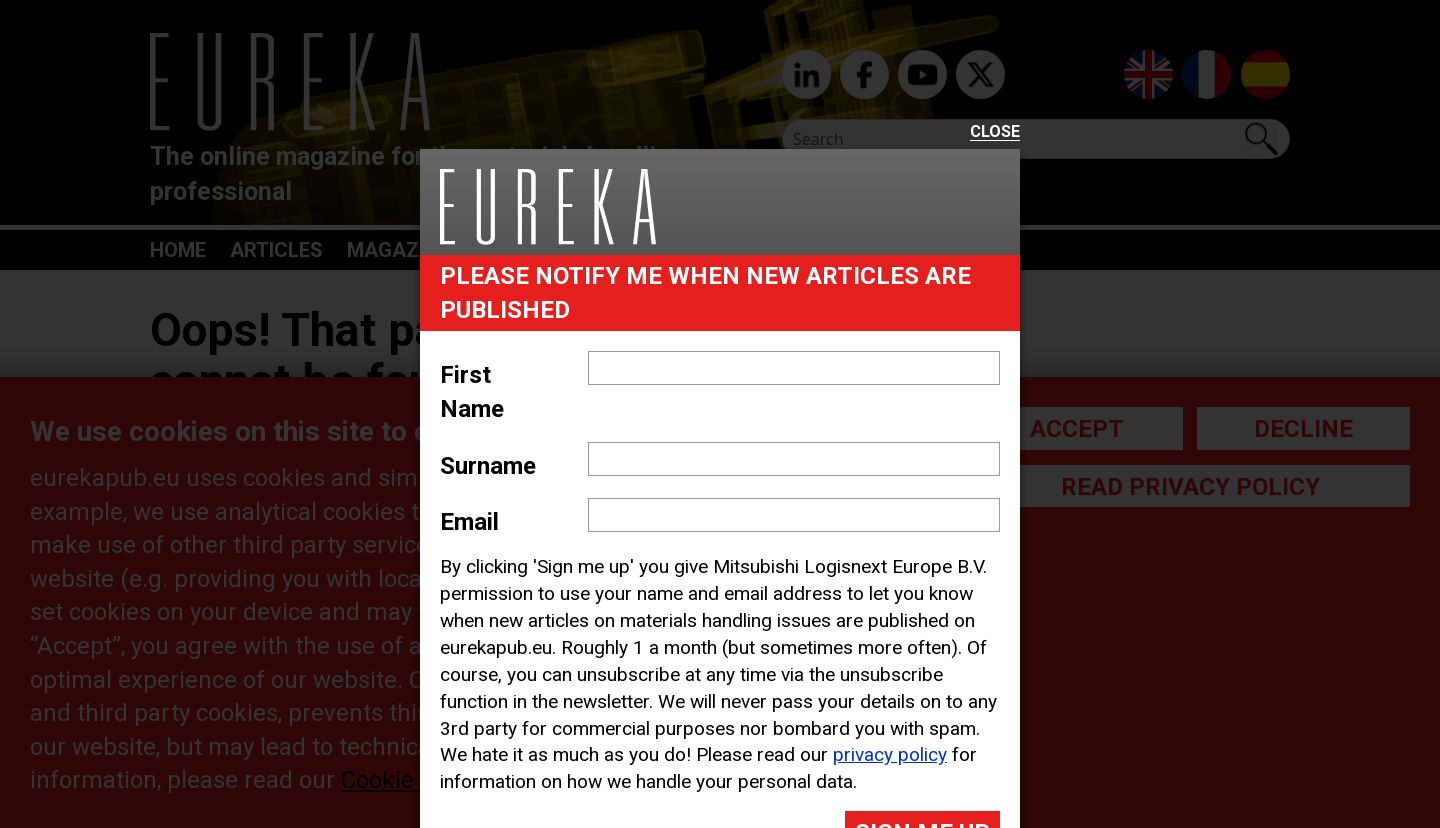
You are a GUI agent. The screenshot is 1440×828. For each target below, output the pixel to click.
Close (995, 132)
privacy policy (890, 754)
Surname (488, 466)
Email (469, 522)
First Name (472, 392)
